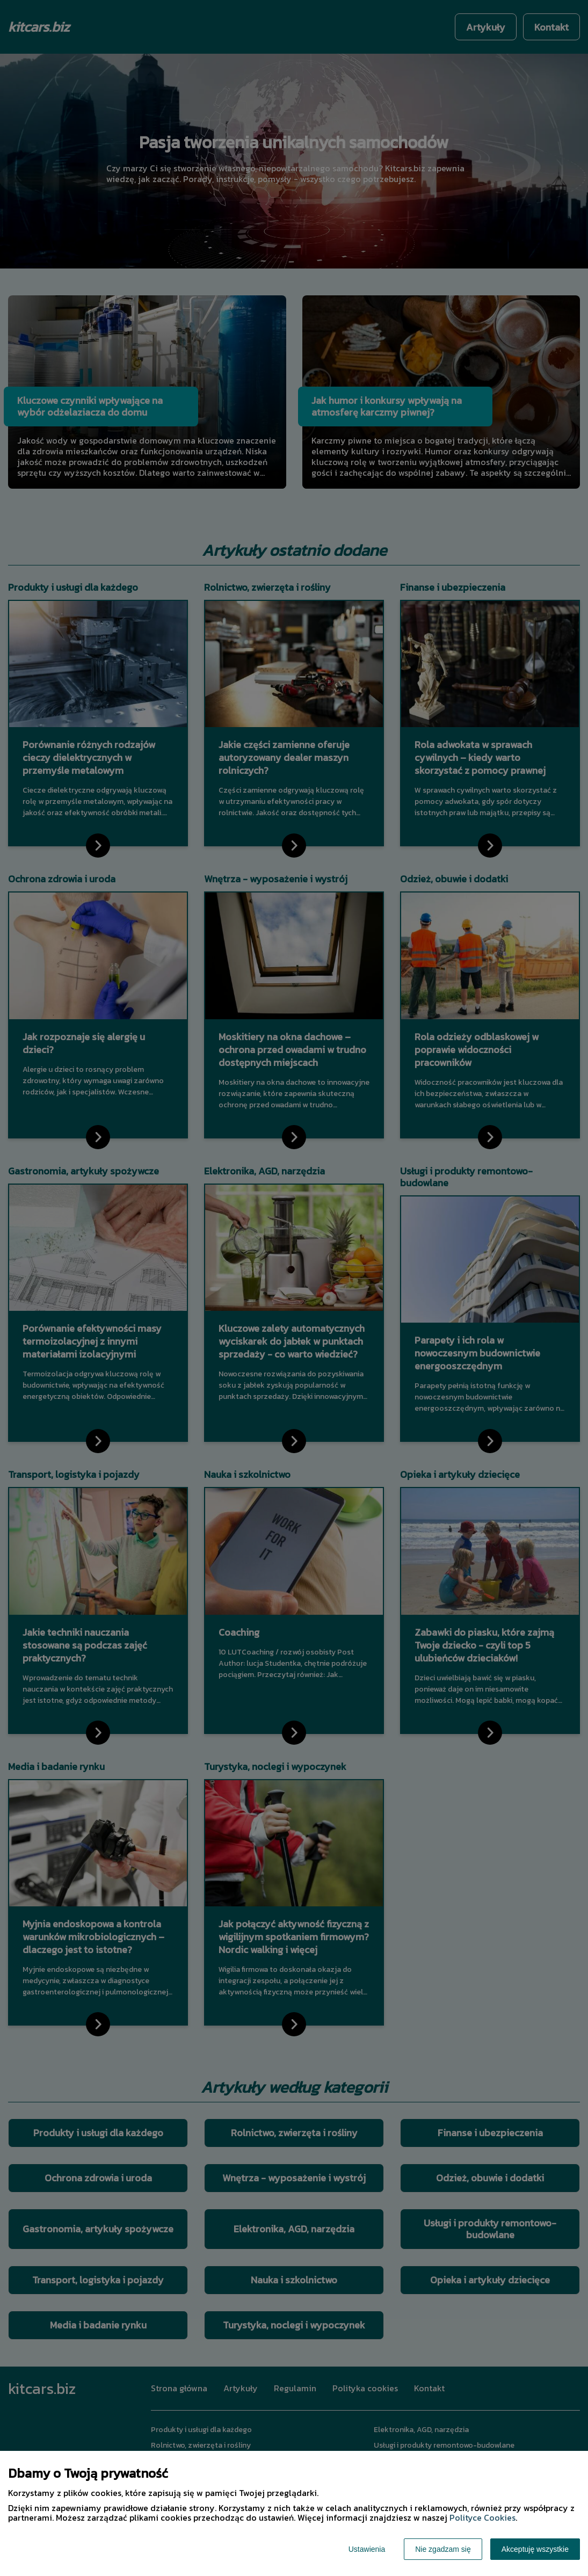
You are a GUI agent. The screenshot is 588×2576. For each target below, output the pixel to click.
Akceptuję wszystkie (535, 2549)
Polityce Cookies (482, 2517)
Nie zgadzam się (443, 2549)
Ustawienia (367, 2549)
